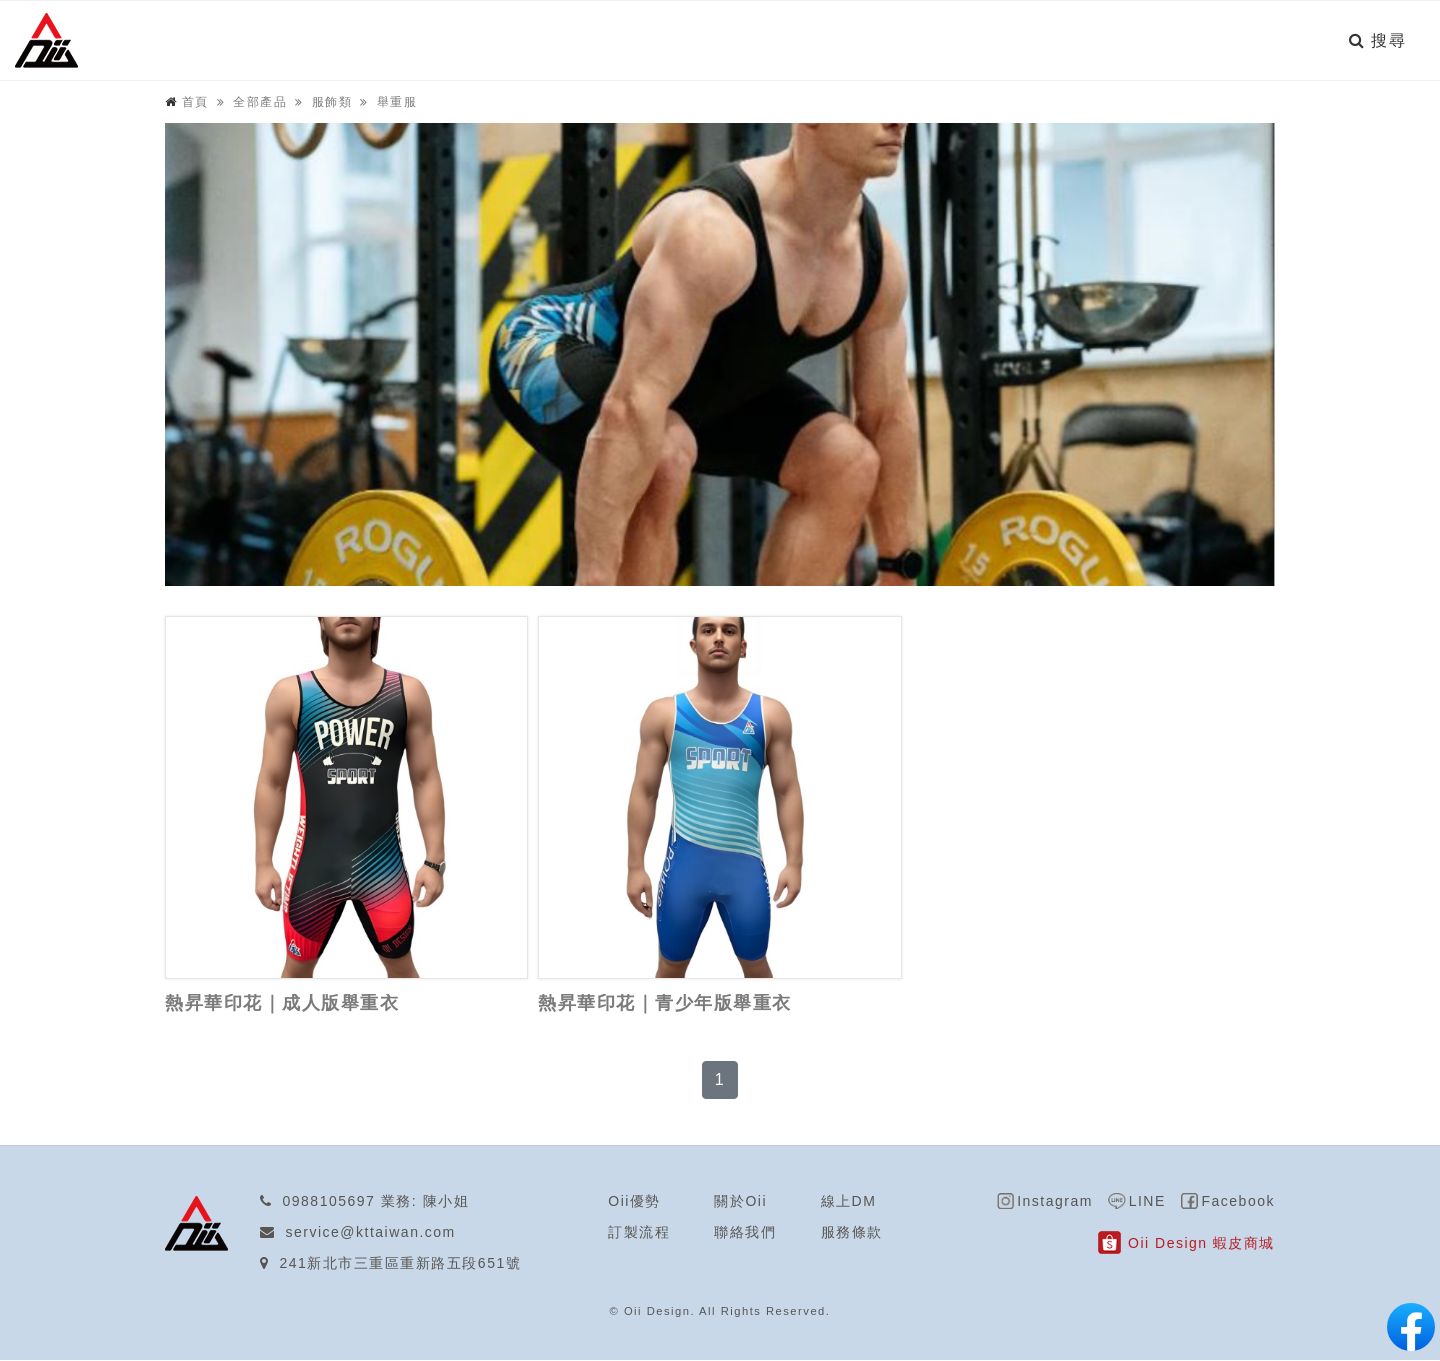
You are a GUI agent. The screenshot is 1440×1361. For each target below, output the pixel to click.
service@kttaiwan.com (371, 1233)
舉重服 (397, 103)
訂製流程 (639, 1233)
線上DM (849, 1202)
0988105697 (329, 1202)
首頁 (195, 103)
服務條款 (852, 1233)
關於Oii (740, 1202)
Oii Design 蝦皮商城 (1201, 1244)
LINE (1147, 1202)
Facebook (1238, 1202)
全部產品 (260, 103)
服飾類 (332, 103)
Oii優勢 (634, 1202)
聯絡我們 (745, 1233)
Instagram (1056, 1202)
